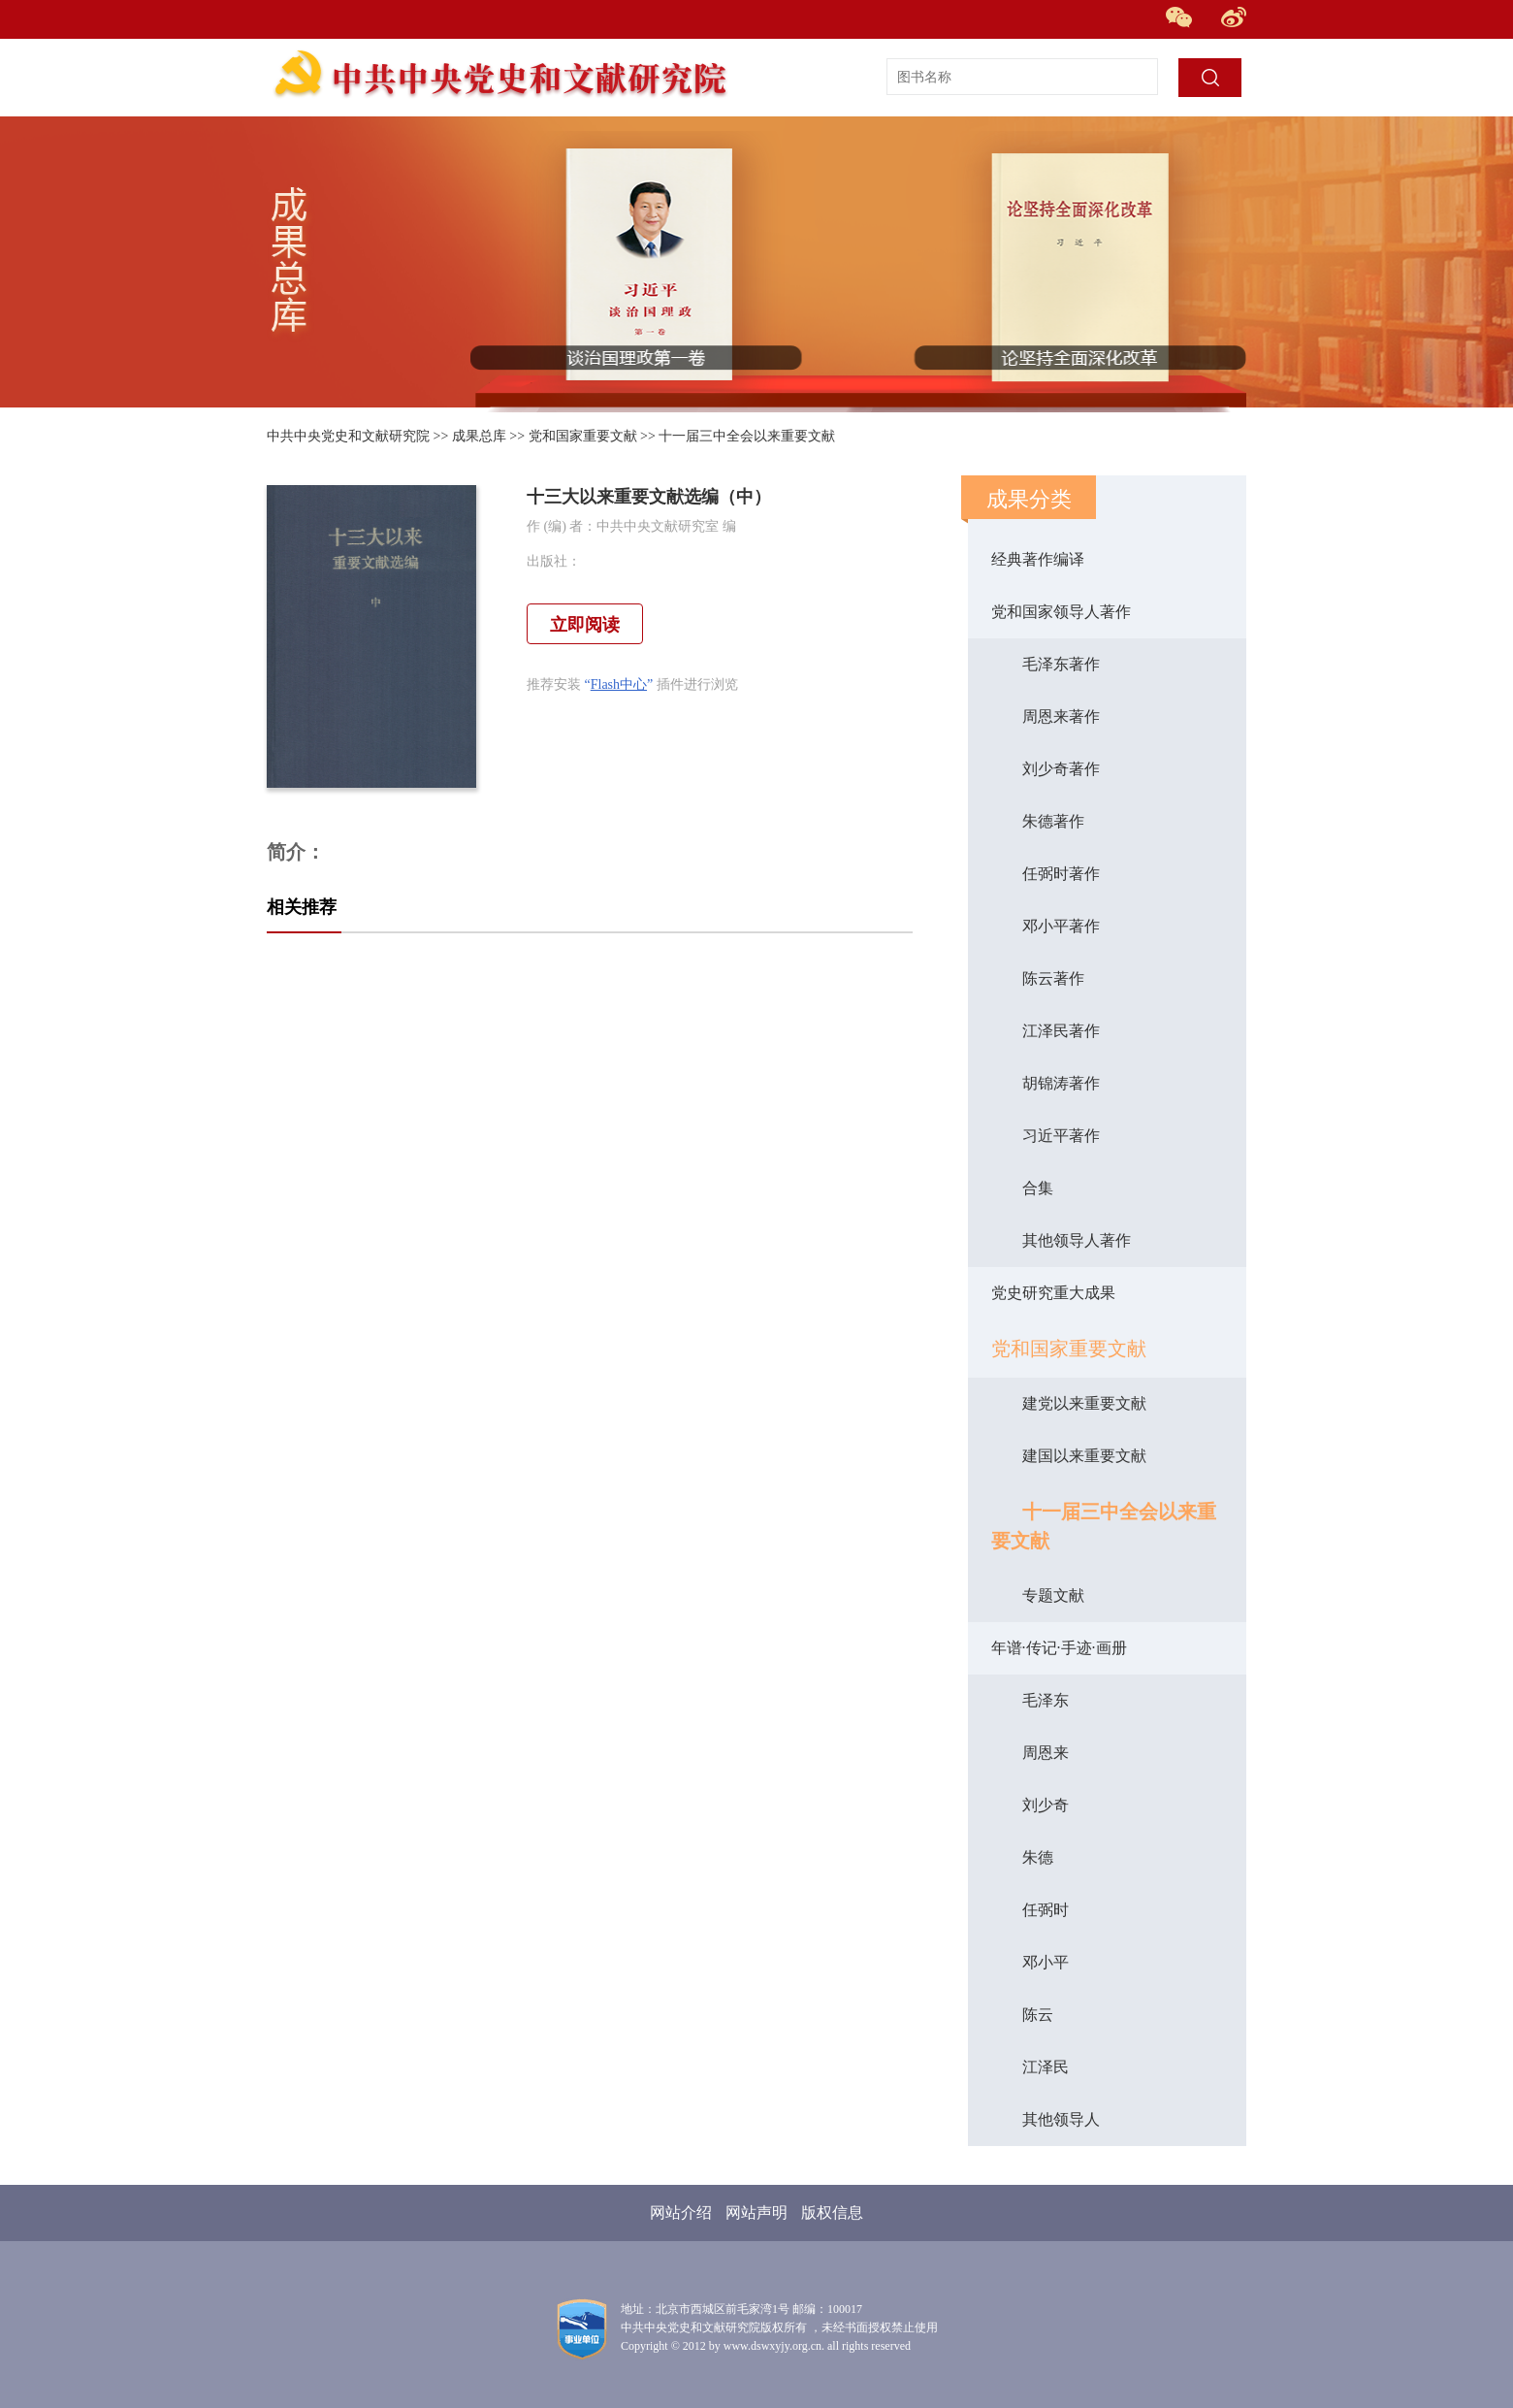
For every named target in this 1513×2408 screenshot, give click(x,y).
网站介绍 (681, 2212)
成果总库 (479, 436)
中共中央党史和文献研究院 (348, 436)
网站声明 (756, 2212)
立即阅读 (585, 625)
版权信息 (832, 2212)
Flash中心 (619, 684)
